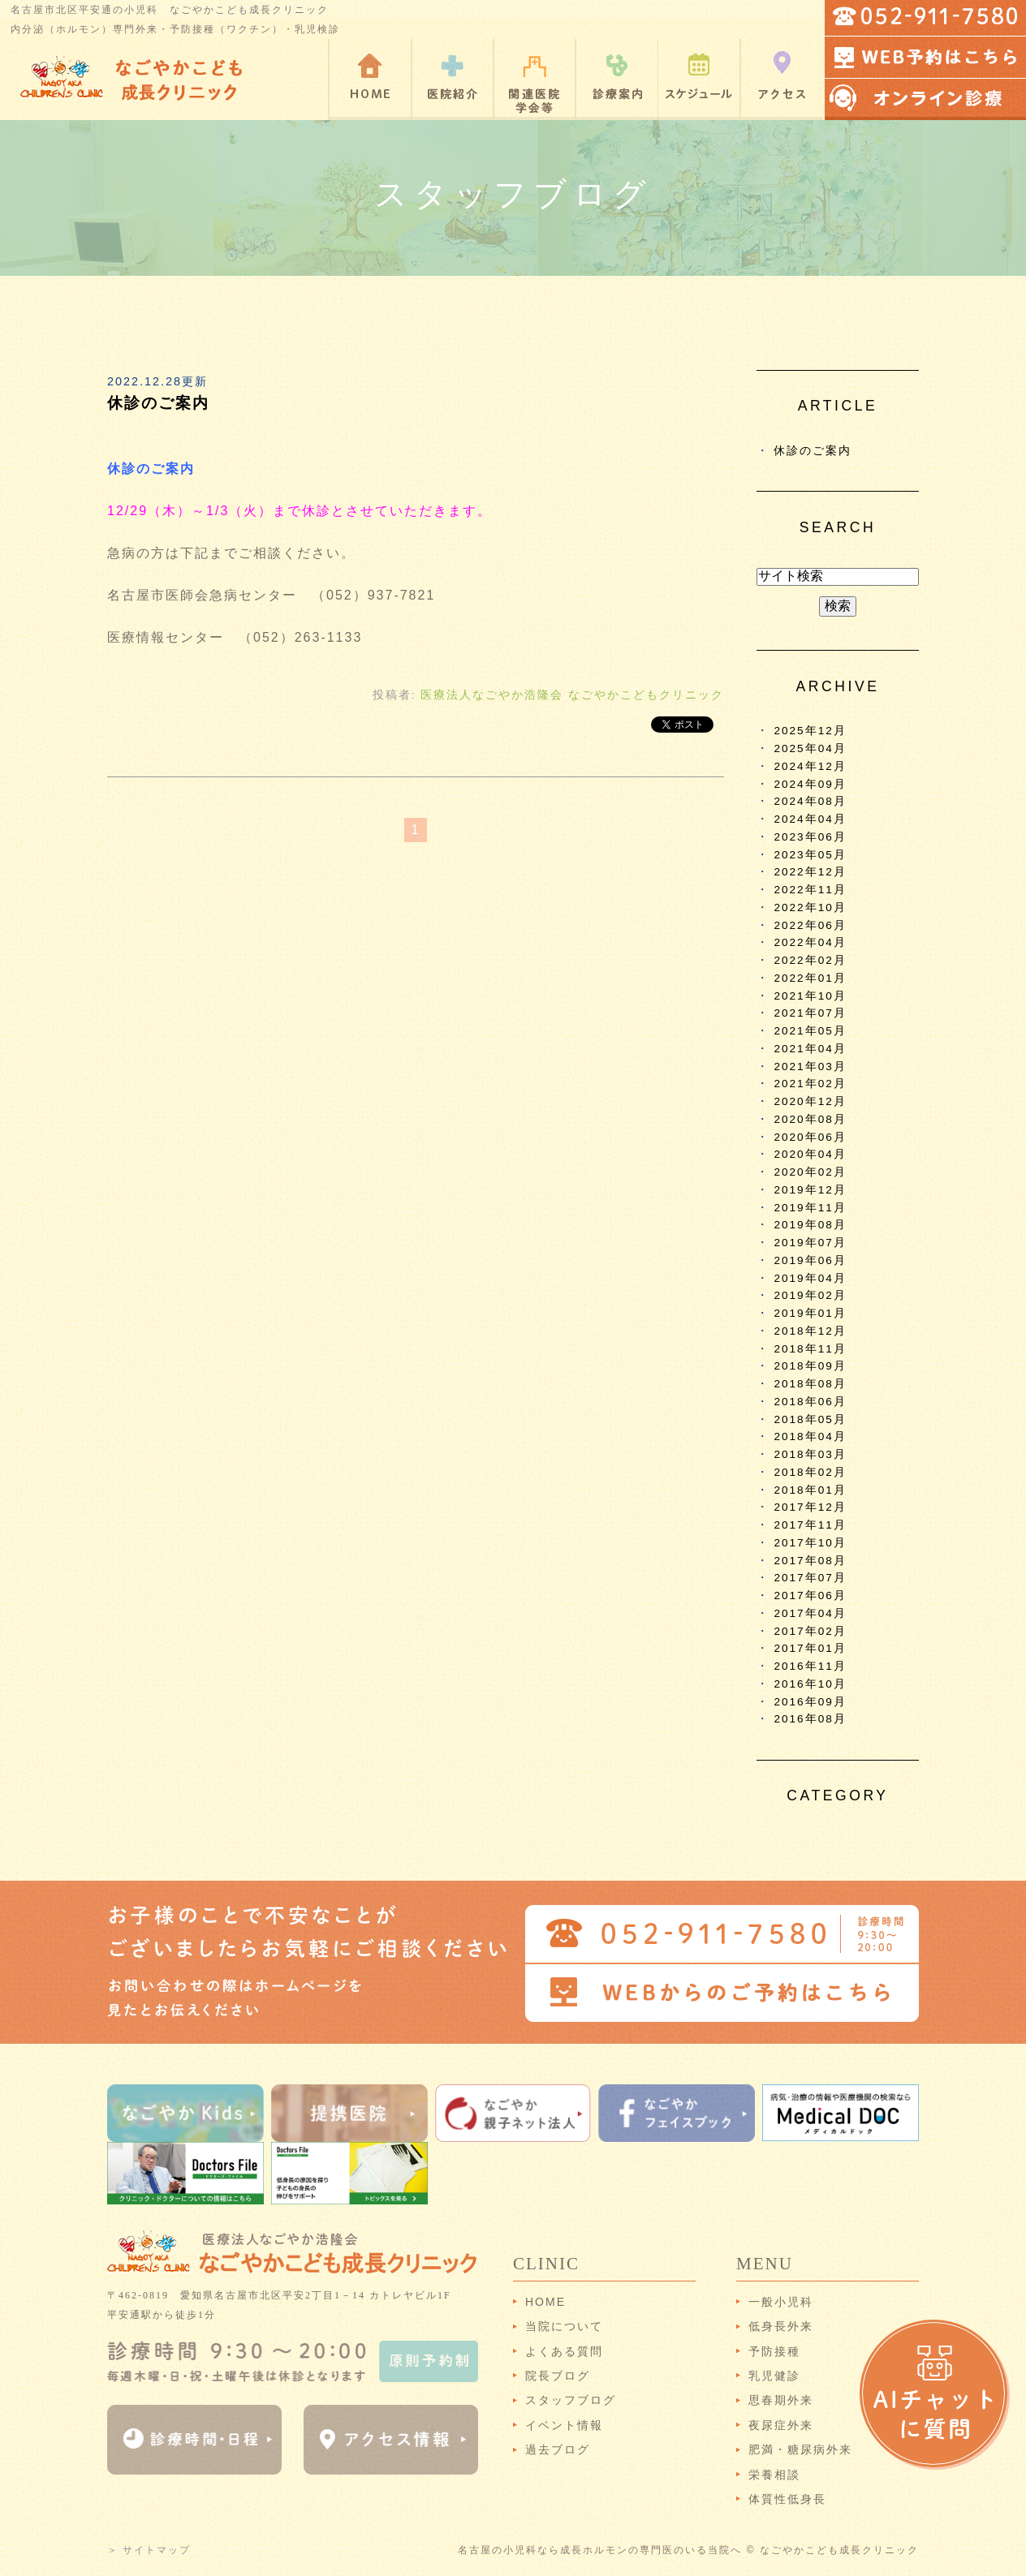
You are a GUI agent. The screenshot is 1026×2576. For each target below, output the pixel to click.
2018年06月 (810, 1402)
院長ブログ (557, 2375)
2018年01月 (810, 1490)
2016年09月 (810, 1702)
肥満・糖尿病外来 (800, 2449)
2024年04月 (810, 819)
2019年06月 (810, 1260)
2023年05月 (810, 855)
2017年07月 (810, 1578)
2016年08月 (810, 1719)
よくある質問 (564, 2351)
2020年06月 (810, 1137)
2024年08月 (810, 801)
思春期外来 (780, 2399)
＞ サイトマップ (149, 2550)
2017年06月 (810, 1595)
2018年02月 (810, 1472)
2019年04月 (810, 1278)
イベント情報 (564, 2425)
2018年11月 (810, 1349)
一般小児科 (780, 2301)
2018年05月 (810, 1419)
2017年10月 (810, 1543)
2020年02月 (810, 1172)
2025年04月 (810, 748)
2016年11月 (810, 1666)
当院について (564, 2326)
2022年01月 (810, 978)
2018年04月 (810, 1436)
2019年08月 (810, 1225)
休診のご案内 (158, 402)
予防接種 (774, 2351)
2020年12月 (810, 1101)
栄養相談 (774, 2474)
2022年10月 (810, 907)
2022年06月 (810, 925)
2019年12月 (810, 1190)
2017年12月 (810, 1507)
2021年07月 (810, 1013)
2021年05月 (810, 1031)
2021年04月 (810, 1049)
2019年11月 (810, 1208)
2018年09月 (810, 1366)
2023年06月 (810, 837)
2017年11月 (810, 1525)
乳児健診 (774, 2375)
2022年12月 (810, 872)
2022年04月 (810, 942)
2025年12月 (810, 731)
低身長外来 (780, 2326)
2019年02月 (810, 1295)
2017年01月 (810, 1648)
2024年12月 (810, 766)
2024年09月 (810, 784)
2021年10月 (810, 996)
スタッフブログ (570, 2399)
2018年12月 (810, 1331)
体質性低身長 (787, 2498)
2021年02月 (810, 1083)
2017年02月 (810, 1631)
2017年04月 (810, 1613)
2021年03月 (810, 1066)
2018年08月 (810, 1384)
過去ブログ (557, 2449)
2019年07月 (810, 1242)
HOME (545, 2301)
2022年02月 (810, 960)
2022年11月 (810, 890)
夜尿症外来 (780, 2425)
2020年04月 (810, 1154)
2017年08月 (810, 1561)
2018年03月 (810, 1454)
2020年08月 (810, 1119)
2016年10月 (810, 1684)
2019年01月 (810, 1313)
